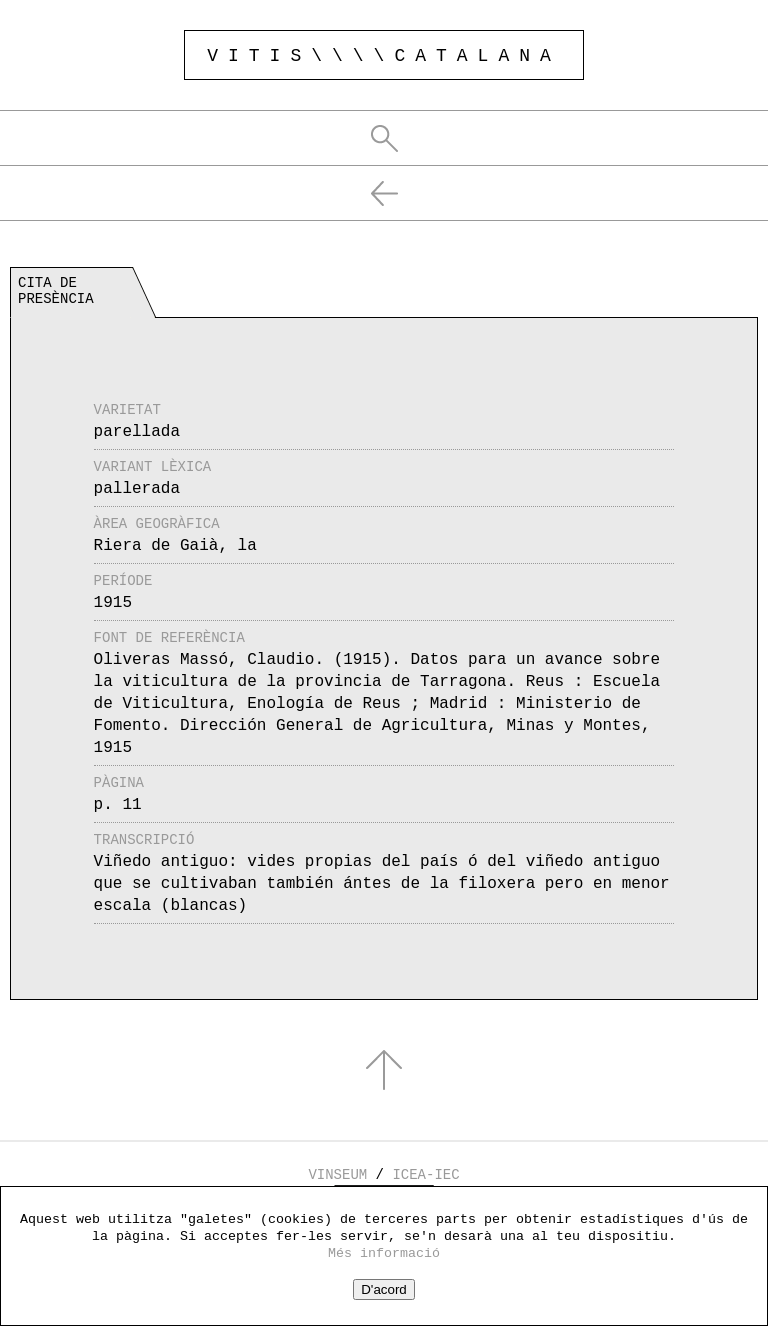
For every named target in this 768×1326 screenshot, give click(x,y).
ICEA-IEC (425, 1175)
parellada (137, 432)
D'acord (384, 1289)
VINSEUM (337, 1175)
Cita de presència (56, 291)
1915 (113, 603)
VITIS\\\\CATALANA (384, 56)
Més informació (384, 1253)
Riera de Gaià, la (175, 546)
